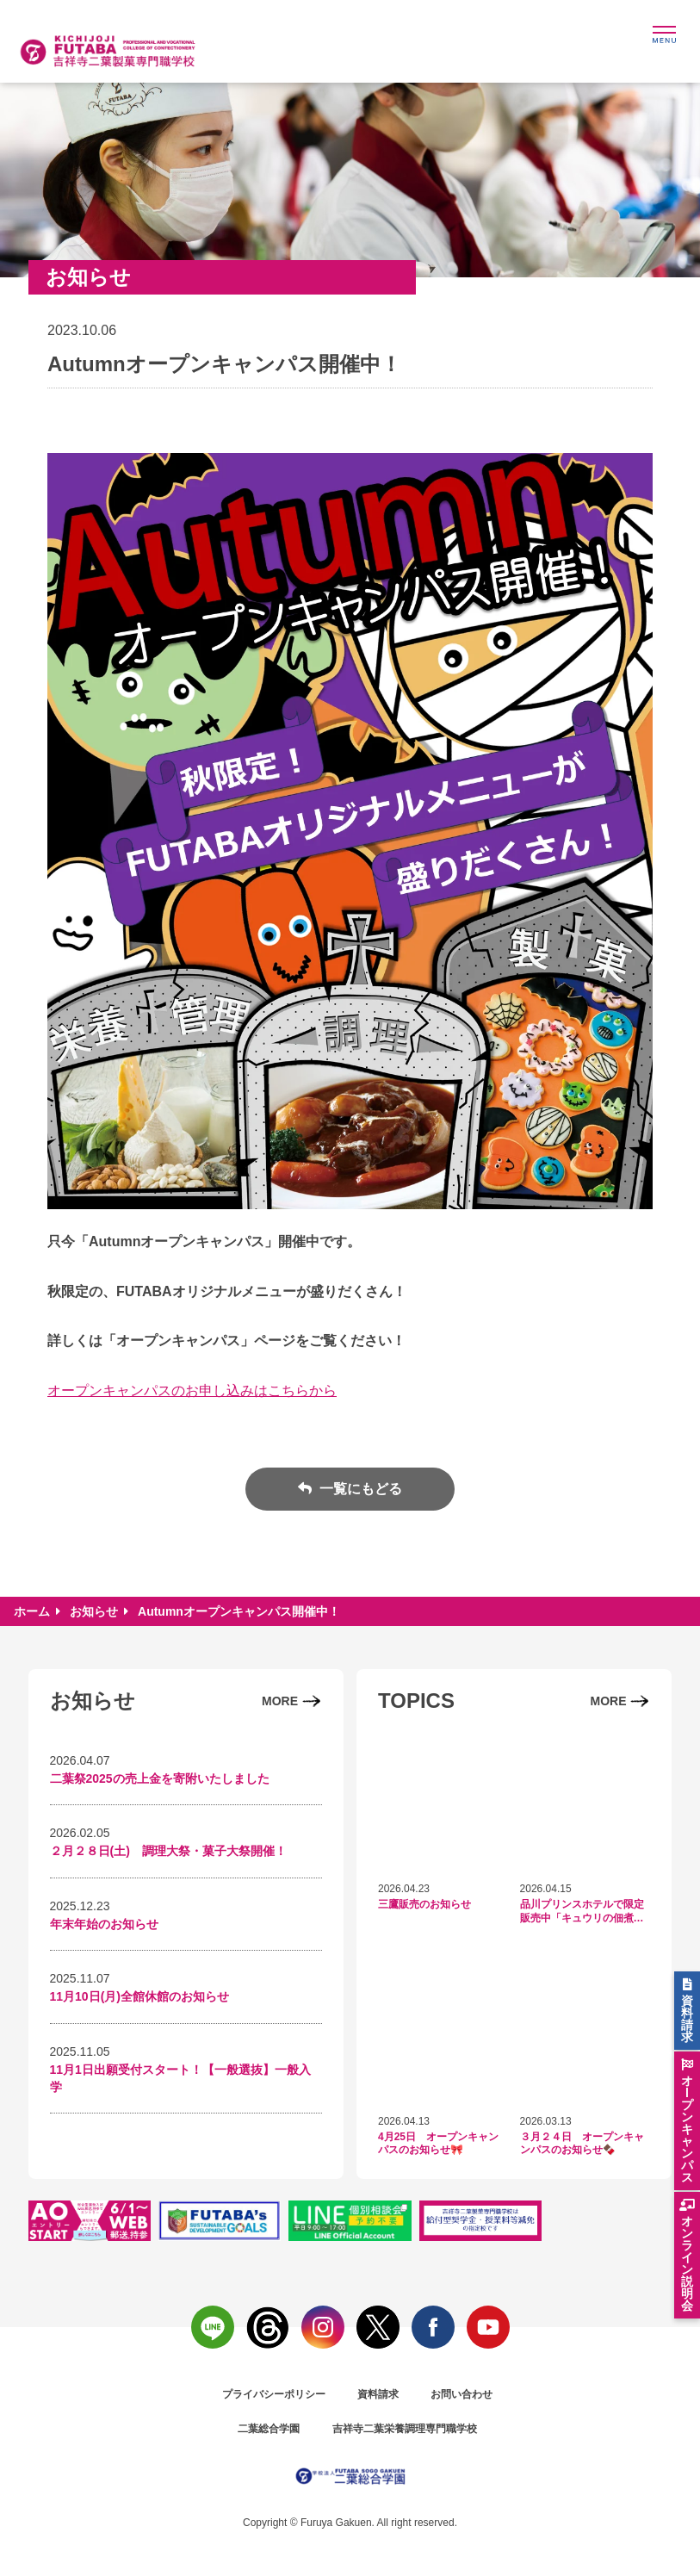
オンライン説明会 (687, 2263)
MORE (280, 1701)
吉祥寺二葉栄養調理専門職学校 (404, 2429)
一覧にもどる (359, 1488)
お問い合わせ (461, 2394)
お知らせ (94, 1611)
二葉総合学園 (269, 2429)
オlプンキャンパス (687, 2129)
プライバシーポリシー (273, 2394)
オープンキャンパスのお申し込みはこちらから (192, 1390)
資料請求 (378, 2394)
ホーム (32, 1611)
